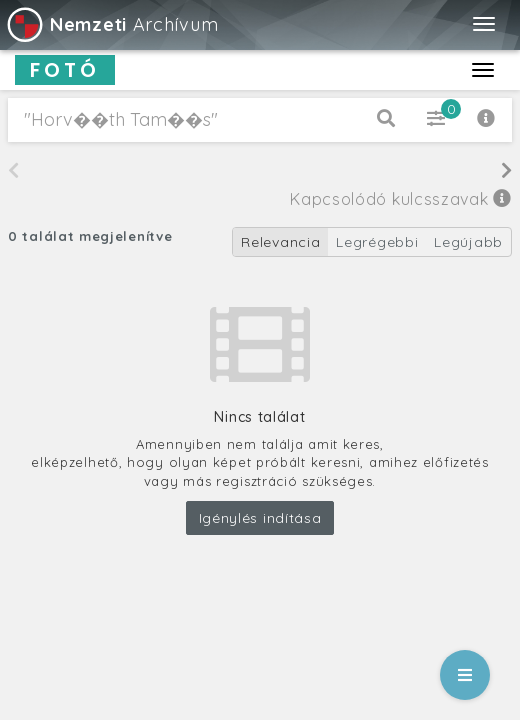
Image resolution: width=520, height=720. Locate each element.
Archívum (111, 24)
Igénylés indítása (260, 518)
